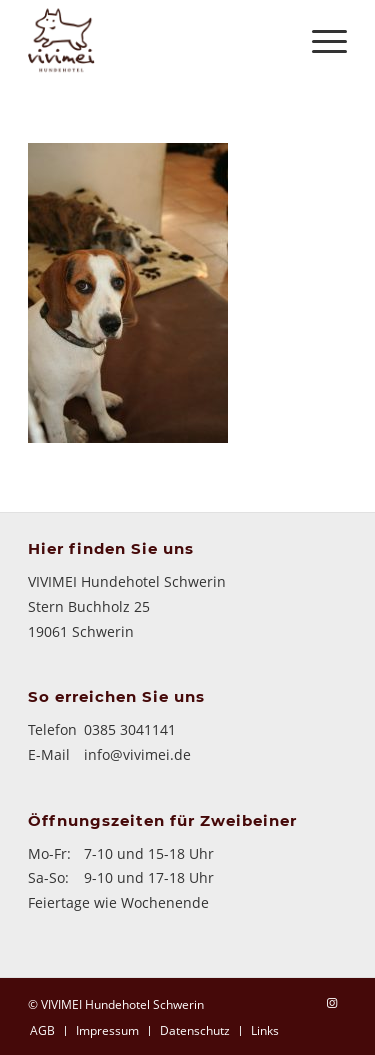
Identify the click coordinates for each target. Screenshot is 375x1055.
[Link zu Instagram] (332, 1003)
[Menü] (319, 40)
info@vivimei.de (137, 754)
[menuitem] (42, 1030)
